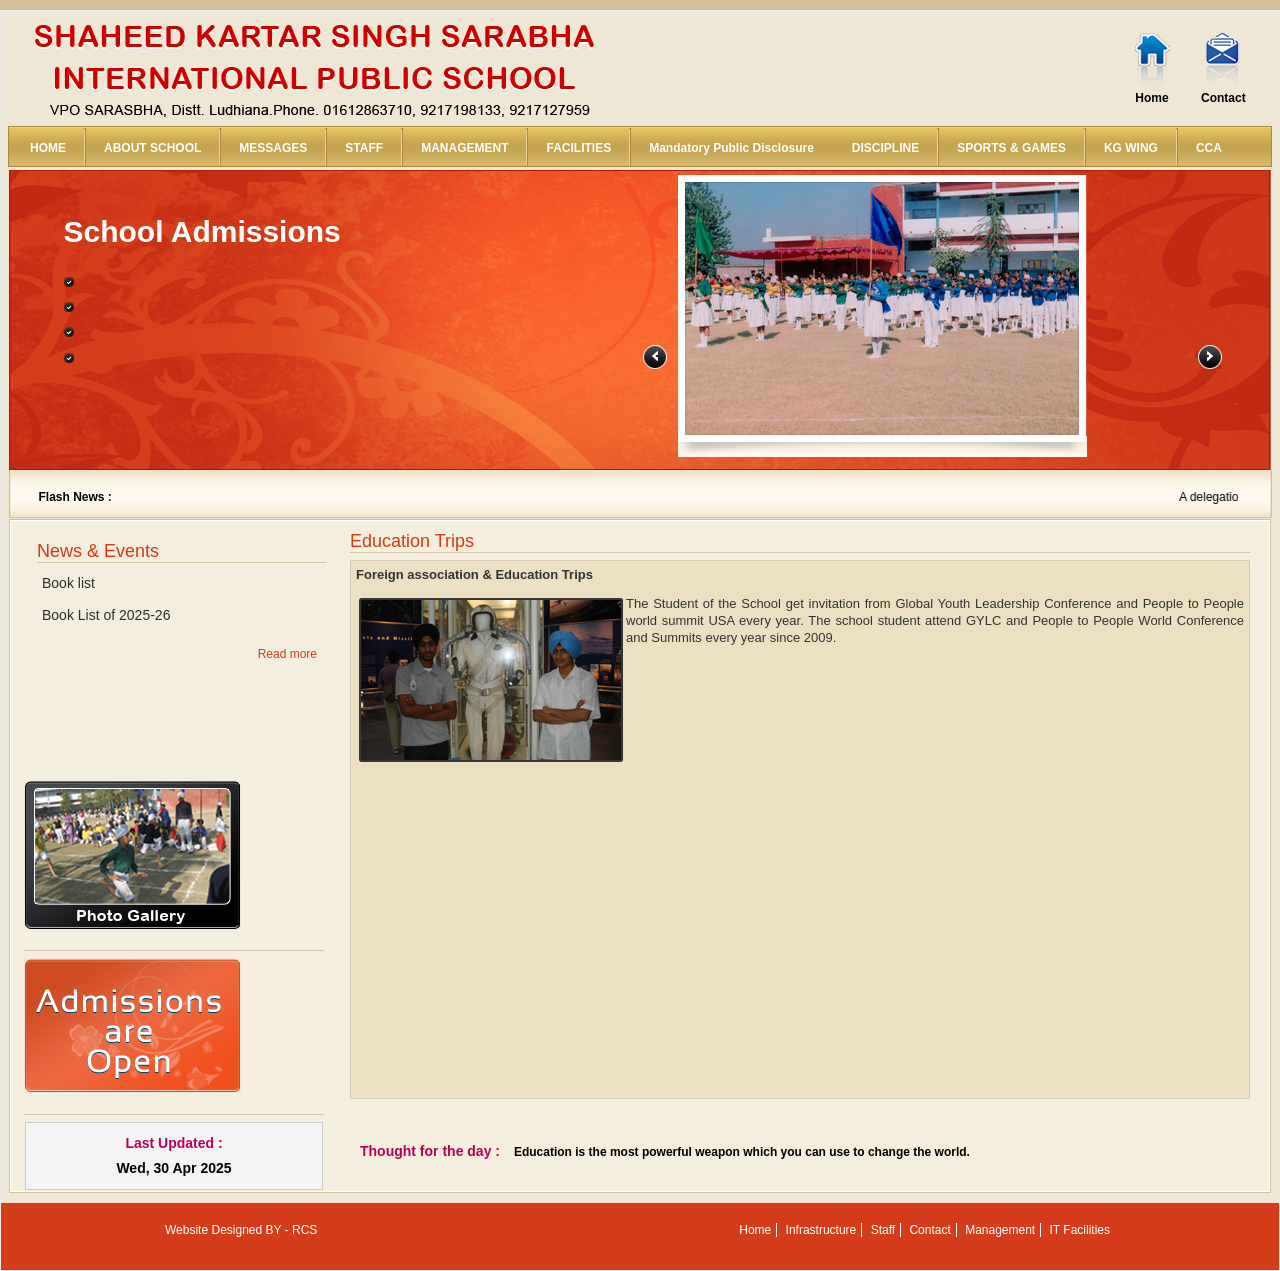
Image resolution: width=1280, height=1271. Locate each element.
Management (1000, 1230)
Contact (1223, 98)
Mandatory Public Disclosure (731, 148)
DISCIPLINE (885, 148)
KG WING (1131, 148)
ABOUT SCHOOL (152, 148)
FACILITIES (578, 148)
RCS (304, 1230)
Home (1151, 98)
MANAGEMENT (464, 148)
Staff (883, 1230)
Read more (287, 654)
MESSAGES (273, 148)
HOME (48, 148)
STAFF (364, 148)
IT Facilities (1080, 1230)
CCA (1209, 148)
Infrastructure (821, 1230)
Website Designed (213, 1230)
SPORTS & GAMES (1011, 148)
